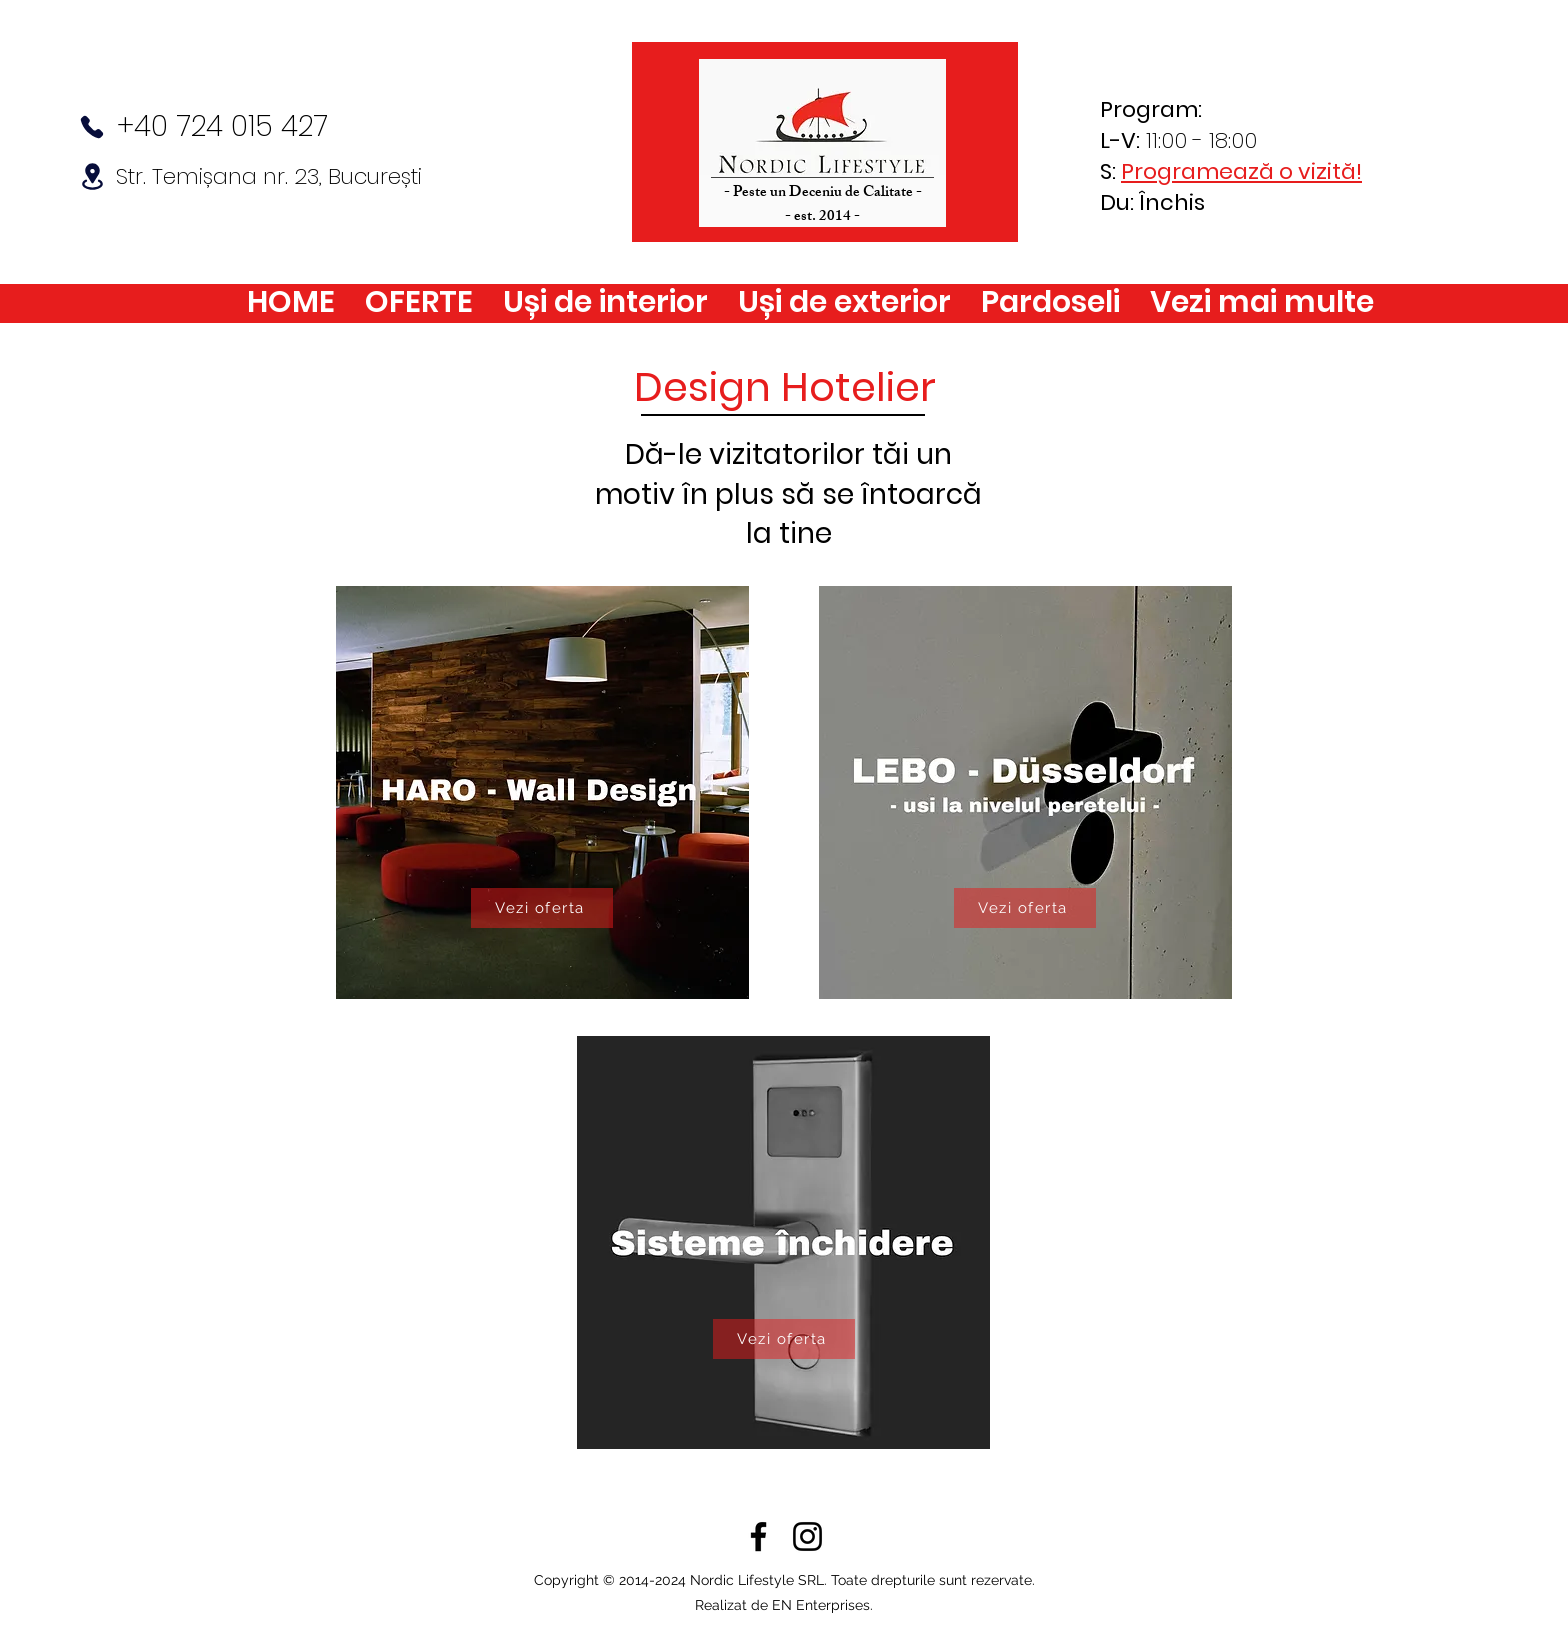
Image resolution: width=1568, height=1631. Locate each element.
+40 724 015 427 (222, 126)
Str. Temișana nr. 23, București (269, 176)
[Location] (92, 176)
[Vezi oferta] (542, 908)
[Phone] (92, 127)
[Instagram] (807, 1536)
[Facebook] (758, 1536)
